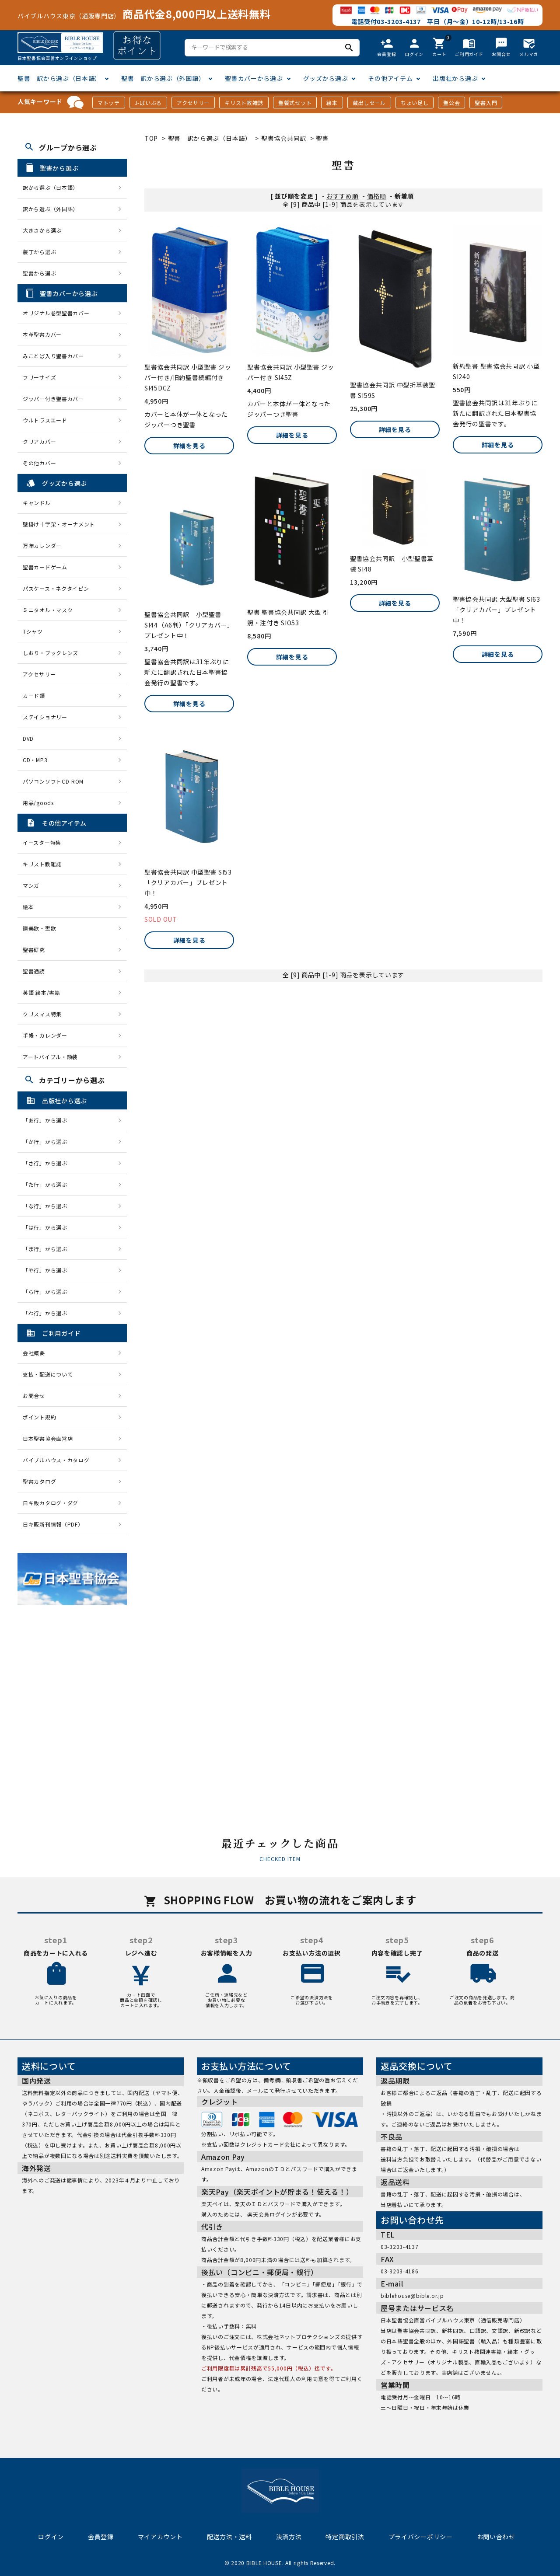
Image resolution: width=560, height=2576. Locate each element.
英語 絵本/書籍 (41, 992)
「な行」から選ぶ (48, 1206)
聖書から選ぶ (39, 273)
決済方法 (289, 2536)
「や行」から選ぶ (48, 1270)
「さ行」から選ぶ (48, 1163)
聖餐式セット (295, 102)
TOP (151, 138)
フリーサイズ (39, 377)
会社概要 (34, 1352)
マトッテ (109, 102)
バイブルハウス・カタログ (56, 1460)
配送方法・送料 (229, 2536)
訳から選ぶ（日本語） (50, 187)
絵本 (331, 102)
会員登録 (101, 2536)
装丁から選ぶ (39, 251)
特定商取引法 (345, 2536)
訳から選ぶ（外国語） (50, 209)
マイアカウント (160, 2536)
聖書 (322, 138)
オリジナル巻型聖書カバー (56, 313)
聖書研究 (34, 949)
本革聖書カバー (42, 334)
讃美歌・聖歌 (39, 928)
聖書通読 (34, 971)
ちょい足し (415, 102)
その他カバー (39, 463)
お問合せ (34, 1395)
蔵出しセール (369, 102)
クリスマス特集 (42, 1014)
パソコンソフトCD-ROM (53, 781)
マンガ (31, 885)
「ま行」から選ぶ (48, 1248)
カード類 (34, 695)
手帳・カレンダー (45, 1035)
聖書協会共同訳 (283, 138)
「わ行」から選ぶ (48, 1313)
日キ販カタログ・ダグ (50, 1502)
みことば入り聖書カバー (53, 355)
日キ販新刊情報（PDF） (53, 1524)
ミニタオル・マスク (48, 609)
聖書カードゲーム (45, 567)
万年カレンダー (42, 545)
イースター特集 (42, 842)
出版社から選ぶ (455, 78)
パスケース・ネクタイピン (56, 588)
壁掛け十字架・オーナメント (59, 524)
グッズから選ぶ (325, 78)
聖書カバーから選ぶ (254, 78)
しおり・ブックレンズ (50, 652)
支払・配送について (48, 1374)
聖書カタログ (39, 1481)
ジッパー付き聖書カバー (53, 398)
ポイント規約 (39, 1417)
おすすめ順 (342, 196)
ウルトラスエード (45, 420)
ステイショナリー (45, 717)
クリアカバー (39, 441)
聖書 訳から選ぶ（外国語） (163, 78)
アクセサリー (193, 102)
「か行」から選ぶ (48, 1141)
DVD (28, 738)
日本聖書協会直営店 (48, 1438)
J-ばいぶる (148, 102)
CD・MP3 (35, 759)
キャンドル (37, 502)
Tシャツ (33, 631)
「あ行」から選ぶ (48, 1120)
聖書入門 (486, 102)
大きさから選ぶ (42, 230)
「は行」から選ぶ (48, 1227)
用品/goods (38, 802)
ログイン (51, 2536)
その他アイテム (390, 78)
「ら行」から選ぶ (48, 1291)
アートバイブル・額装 (50, 1056)
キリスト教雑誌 (243, 102)
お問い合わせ (496, 2536)
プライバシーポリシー (420, 2536)
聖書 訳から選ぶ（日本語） (59, 78)
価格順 (376, 196)
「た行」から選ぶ (48, 1184)
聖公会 (451, 102)
